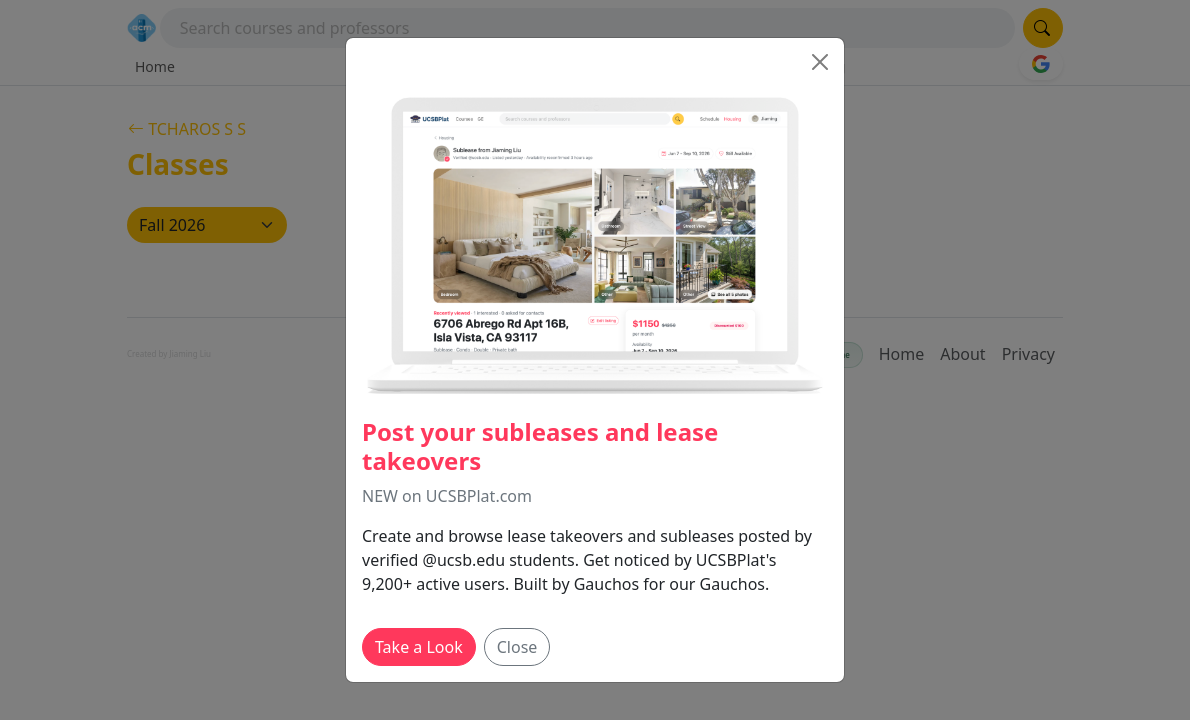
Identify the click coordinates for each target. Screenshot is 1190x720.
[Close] (820, 62)
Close (517, 647)
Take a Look (419, 647)
